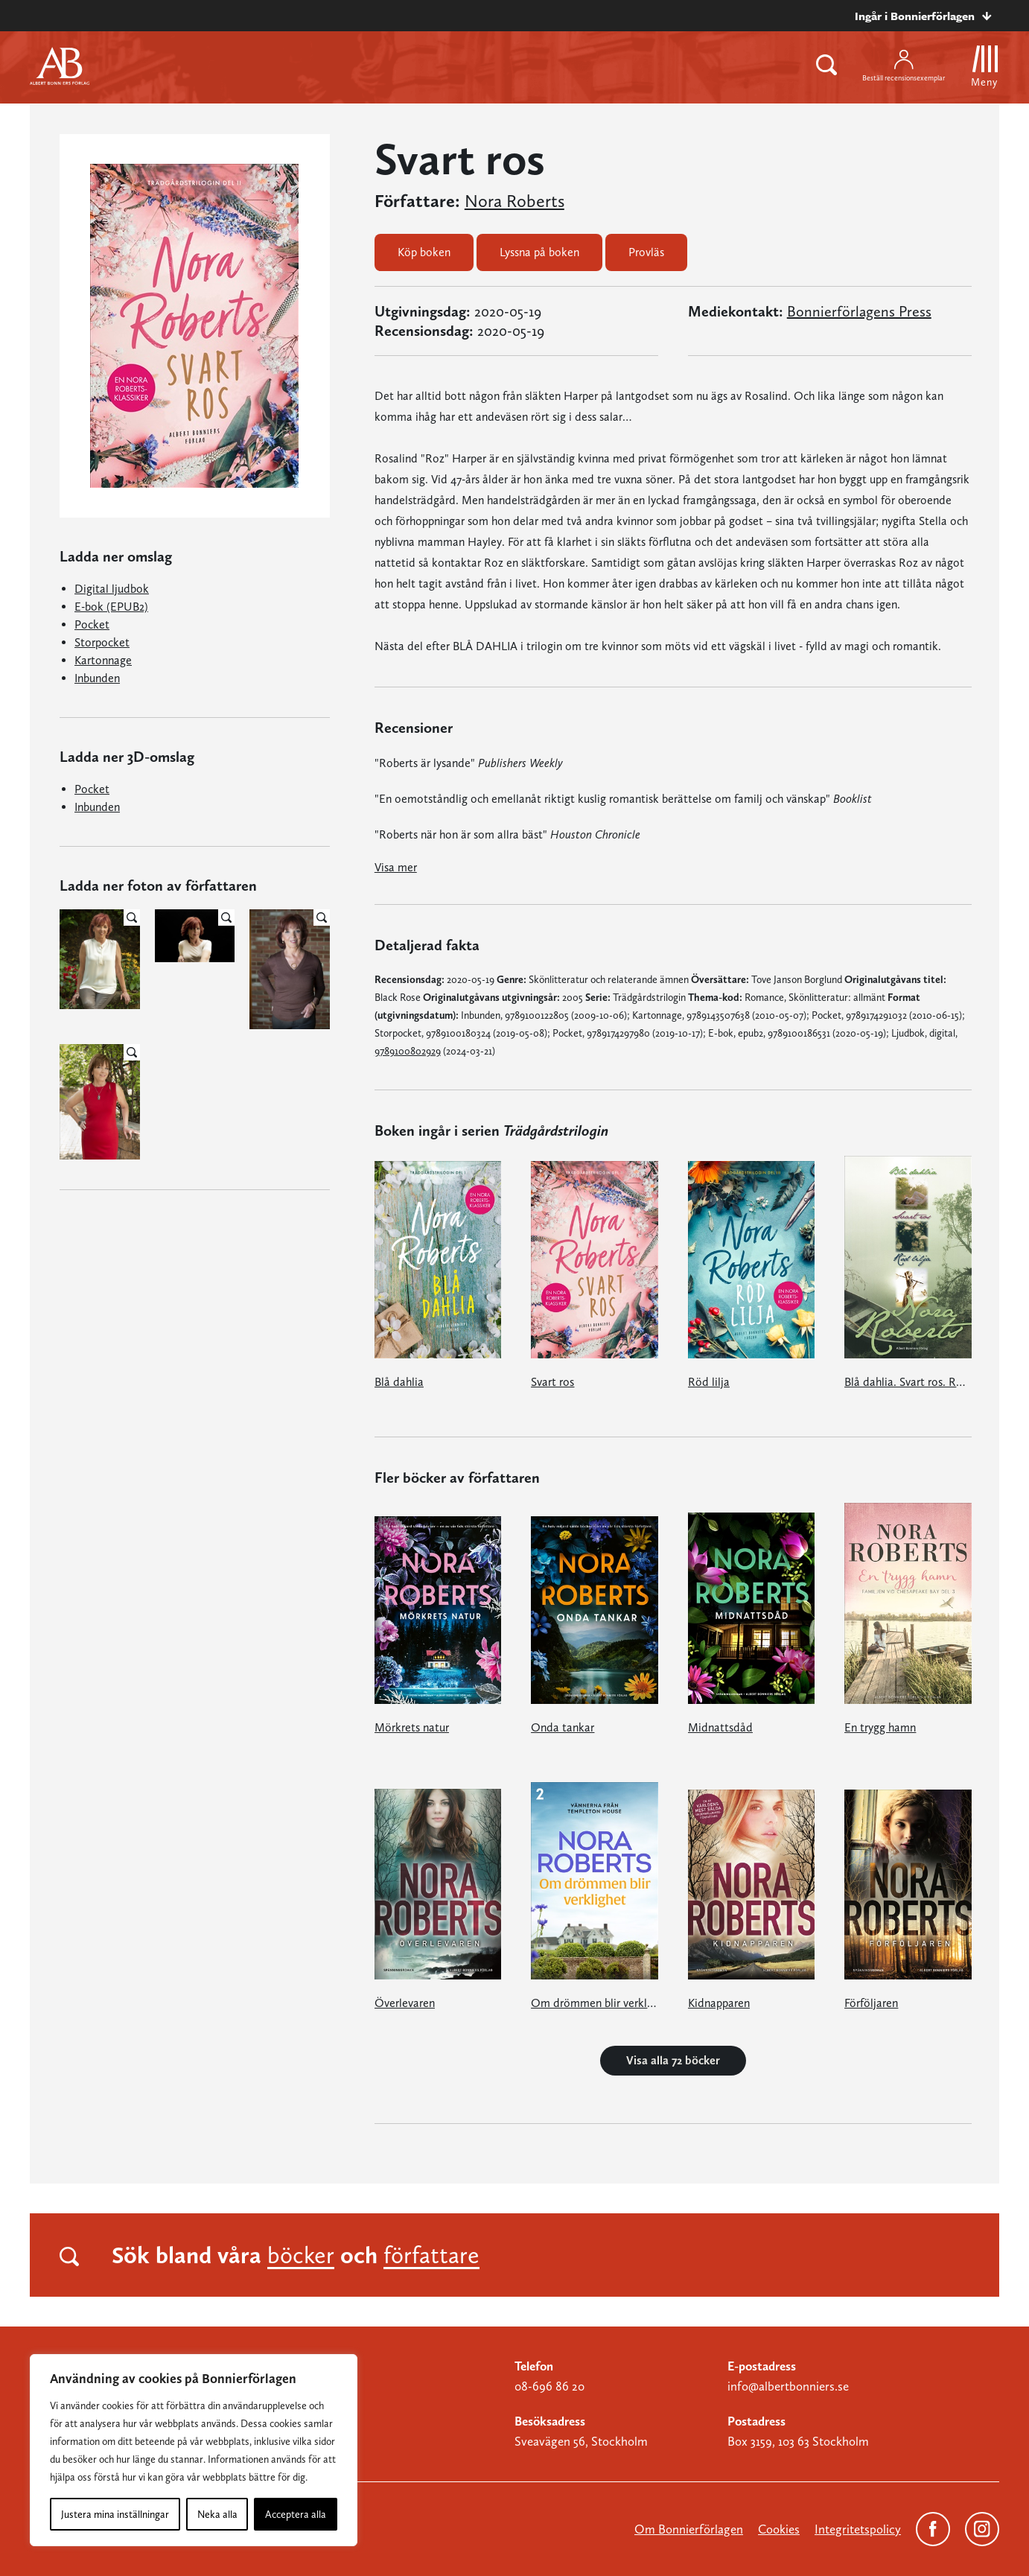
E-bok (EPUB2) (111, 607)
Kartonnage (103, 660)
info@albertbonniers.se (788, 2386)
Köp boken (424, 252)
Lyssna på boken (539, 252)
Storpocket (102, 642)
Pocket (91, 624)
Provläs (646, 252)
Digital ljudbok (111, 589)
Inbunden (97, 678)
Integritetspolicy (858, 2529)
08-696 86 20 (549, 2386)
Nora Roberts (514, 201)
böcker (300, 2255)
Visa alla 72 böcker (673, 2060)
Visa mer (396, 867)
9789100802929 (408, 1051)
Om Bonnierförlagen (688, 2529)
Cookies (779, 2529)
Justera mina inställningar (115, 2514)
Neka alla (217, 2514)
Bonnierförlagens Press (859, 311)
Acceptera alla (295, 2514)
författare (431, 2255)
